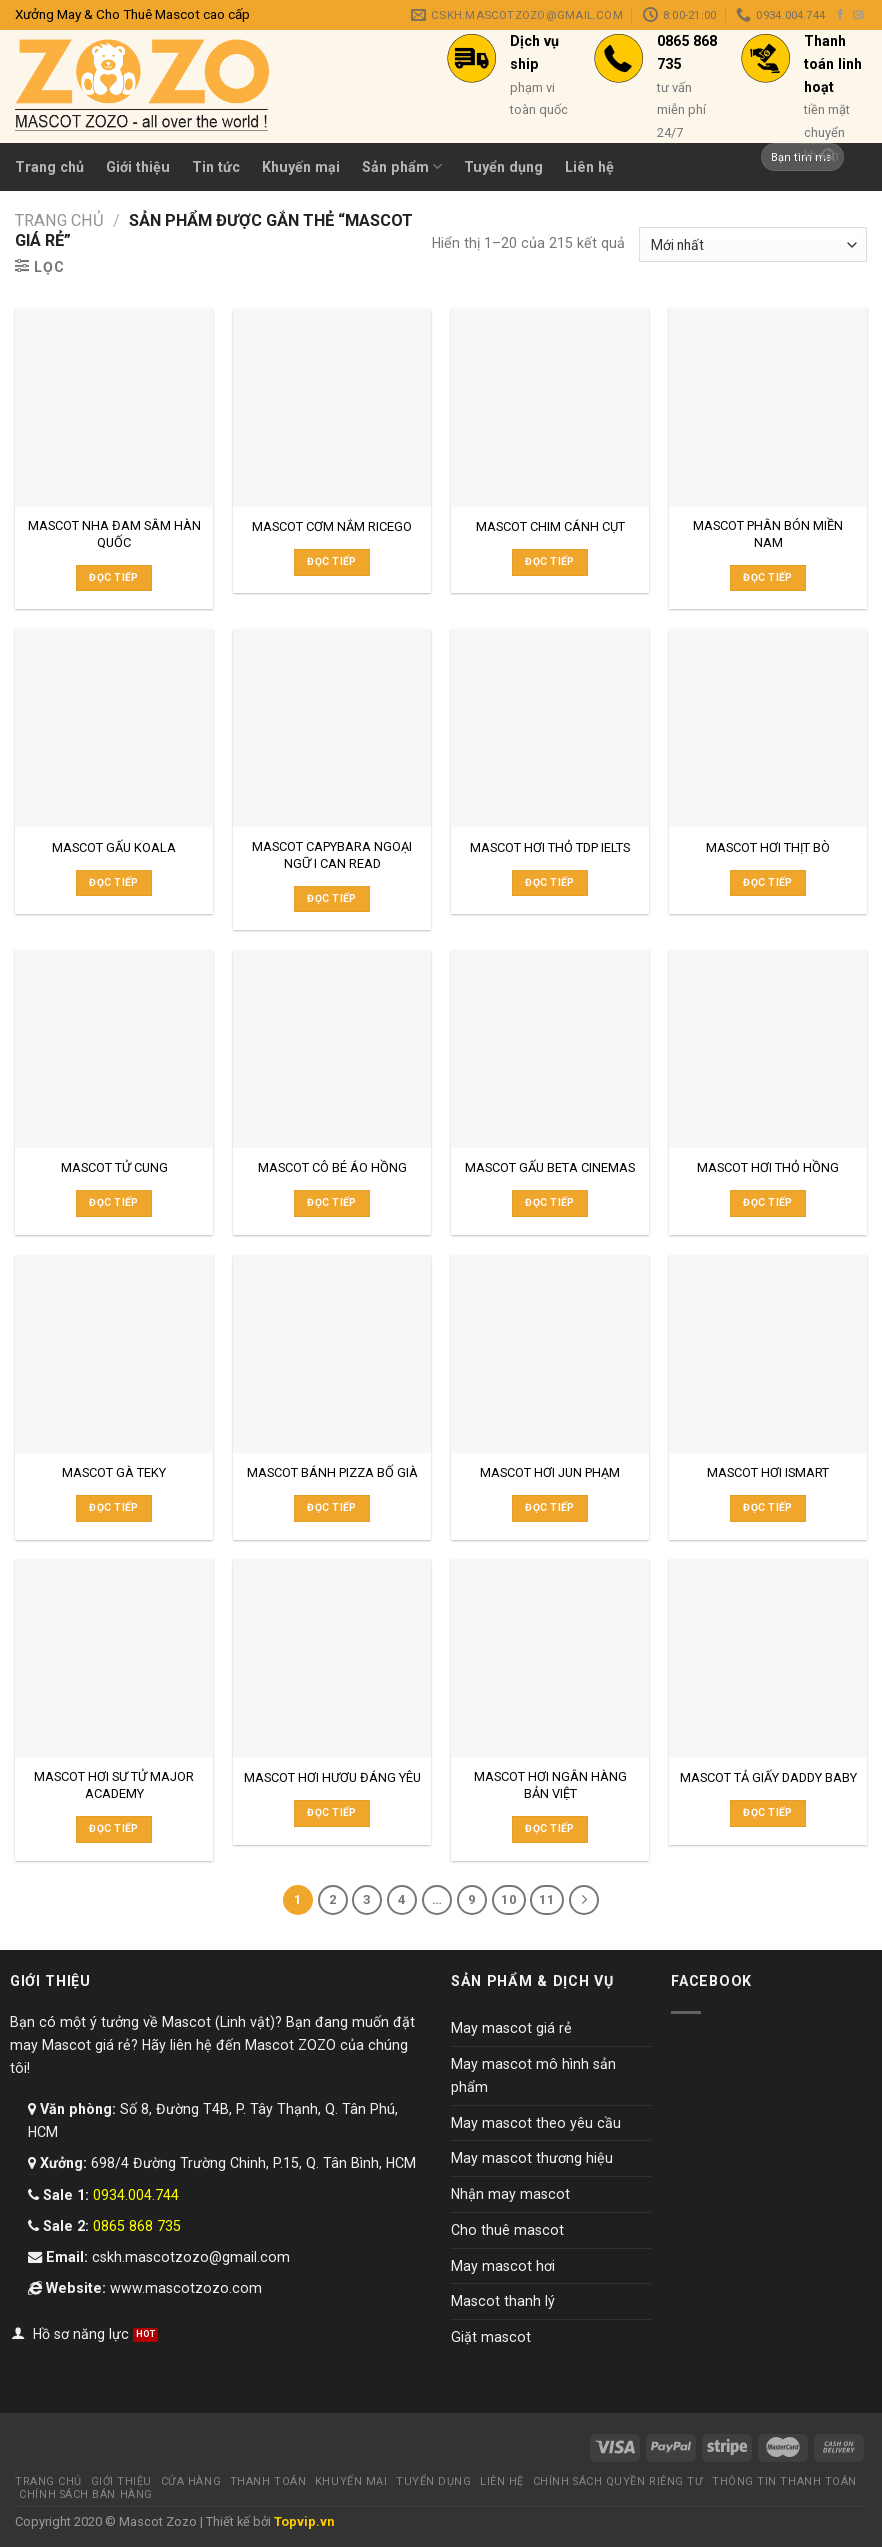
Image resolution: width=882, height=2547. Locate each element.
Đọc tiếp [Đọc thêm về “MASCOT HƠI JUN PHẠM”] (549, 1507)
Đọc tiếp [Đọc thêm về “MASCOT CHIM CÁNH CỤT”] (549, 561)
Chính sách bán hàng (85, 2494)
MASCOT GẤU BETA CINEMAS (550, 1167)
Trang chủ (49, 167)
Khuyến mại (351, 2481)
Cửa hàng (191, 2481)
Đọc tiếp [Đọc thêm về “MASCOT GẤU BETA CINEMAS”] (549, 1202)
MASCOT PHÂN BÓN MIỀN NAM (768, 534)
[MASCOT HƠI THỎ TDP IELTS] (550, 728)
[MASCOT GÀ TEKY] (114, 1354)
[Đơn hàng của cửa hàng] (753, 244)
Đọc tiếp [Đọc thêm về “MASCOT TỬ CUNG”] (113, 1202)
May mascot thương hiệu (532, 2158)
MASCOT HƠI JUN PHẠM (550, 1472)
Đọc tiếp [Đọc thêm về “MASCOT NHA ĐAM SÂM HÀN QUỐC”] (113, 577)
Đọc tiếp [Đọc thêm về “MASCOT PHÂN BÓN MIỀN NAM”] (767, 577)
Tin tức (216, 167)
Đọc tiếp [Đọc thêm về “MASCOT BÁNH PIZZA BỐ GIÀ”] (331, 1507)
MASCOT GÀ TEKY (114, 1472)
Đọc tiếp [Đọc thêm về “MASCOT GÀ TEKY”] (113, 1507)
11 (547, 1899)
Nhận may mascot (510, 2194)
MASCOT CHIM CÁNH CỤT (550, 526)
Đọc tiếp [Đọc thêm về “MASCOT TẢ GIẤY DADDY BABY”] (767, 1812)
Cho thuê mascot (507, 2230)
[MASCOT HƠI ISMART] (768, 1354)
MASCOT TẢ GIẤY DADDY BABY (768, 1777)
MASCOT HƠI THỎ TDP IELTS (550, 847)
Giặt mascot (491, 2337)
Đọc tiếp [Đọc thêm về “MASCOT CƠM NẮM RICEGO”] (331, 561)
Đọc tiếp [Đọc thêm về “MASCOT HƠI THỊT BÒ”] (767, 882)
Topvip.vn (304, 2521)
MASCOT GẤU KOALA (114, 847)
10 (509, 1899)
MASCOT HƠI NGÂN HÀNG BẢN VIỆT (550, 1785)
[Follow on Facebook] (840, 15)
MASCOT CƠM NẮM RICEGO (332, 526)
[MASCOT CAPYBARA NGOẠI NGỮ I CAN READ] (332, 728)
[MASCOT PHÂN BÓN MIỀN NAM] (768, 407)
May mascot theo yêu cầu (536, 2123)
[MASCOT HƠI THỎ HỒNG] (768, 1049)
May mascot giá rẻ (511, 2028)
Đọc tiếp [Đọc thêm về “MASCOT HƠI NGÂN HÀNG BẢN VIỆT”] (549, 1828)
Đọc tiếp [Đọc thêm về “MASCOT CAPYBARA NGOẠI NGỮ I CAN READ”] (331, 898)
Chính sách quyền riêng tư (618, 2481)
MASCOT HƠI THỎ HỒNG (768, 1167)
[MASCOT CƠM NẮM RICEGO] (332, 407)
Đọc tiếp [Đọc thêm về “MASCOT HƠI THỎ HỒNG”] (767, 1202)
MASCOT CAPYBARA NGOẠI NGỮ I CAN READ (332, 855)
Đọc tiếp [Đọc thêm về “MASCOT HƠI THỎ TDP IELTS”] (549, 882)
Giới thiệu (138, 167)
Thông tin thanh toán (784, 2481)
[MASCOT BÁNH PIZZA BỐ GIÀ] (332, 1354)
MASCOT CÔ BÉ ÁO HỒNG (332, 1167)
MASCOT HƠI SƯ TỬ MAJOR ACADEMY (114, 1785)
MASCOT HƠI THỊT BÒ (768, 847)
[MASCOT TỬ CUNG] (114, 1049)
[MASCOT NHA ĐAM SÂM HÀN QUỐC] (114, 407)
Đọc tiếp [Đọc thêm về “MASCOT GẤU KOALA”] (113, 882)
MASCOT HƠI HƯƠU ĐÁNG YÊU (332, 1777)
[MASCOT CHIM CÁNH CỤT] (550, 407)
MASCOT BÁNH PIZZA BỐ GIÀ (332, 1472)
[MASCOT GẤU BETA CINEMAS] (550, 1049)
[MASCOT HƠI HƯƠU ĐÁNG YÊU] (332, 1658)
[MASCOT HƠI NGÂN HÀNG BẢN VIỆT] (550, 1658)
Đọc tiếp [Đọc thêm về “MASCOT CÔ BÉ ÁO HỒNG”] (331, 1202)
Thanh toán (268, 2481)
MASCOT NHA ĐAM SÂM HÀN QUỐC (114, 534)
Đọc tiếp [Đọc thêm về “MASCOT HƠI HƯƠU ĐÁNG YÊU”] (331, 1812)
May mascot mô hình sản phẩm (533, 2075)
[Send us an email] (858, 15)
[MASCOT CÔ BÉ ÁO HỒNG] (332, 1049)
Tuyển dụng (433, 2481)
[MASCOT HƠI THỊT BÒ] (768, 728)
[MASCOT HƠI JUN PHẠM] (550, 1354)
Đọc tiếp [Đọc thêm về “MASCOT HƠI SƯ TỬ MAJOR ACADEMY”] (113, 1828)
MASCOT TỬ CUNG (114, 1167)
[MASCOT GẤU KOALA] (114, 728)
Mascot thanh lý (503, 2301)
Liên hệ (502, 2481)
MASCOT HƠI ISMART (768, 1472)
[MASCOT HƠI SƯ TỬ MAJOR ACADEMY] (114, 1658)
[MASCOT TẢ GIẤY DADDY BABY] (768, 1658)
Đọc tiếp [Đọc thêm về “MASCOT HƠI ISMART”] (767, 1507)
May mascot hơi (503, 2266)
